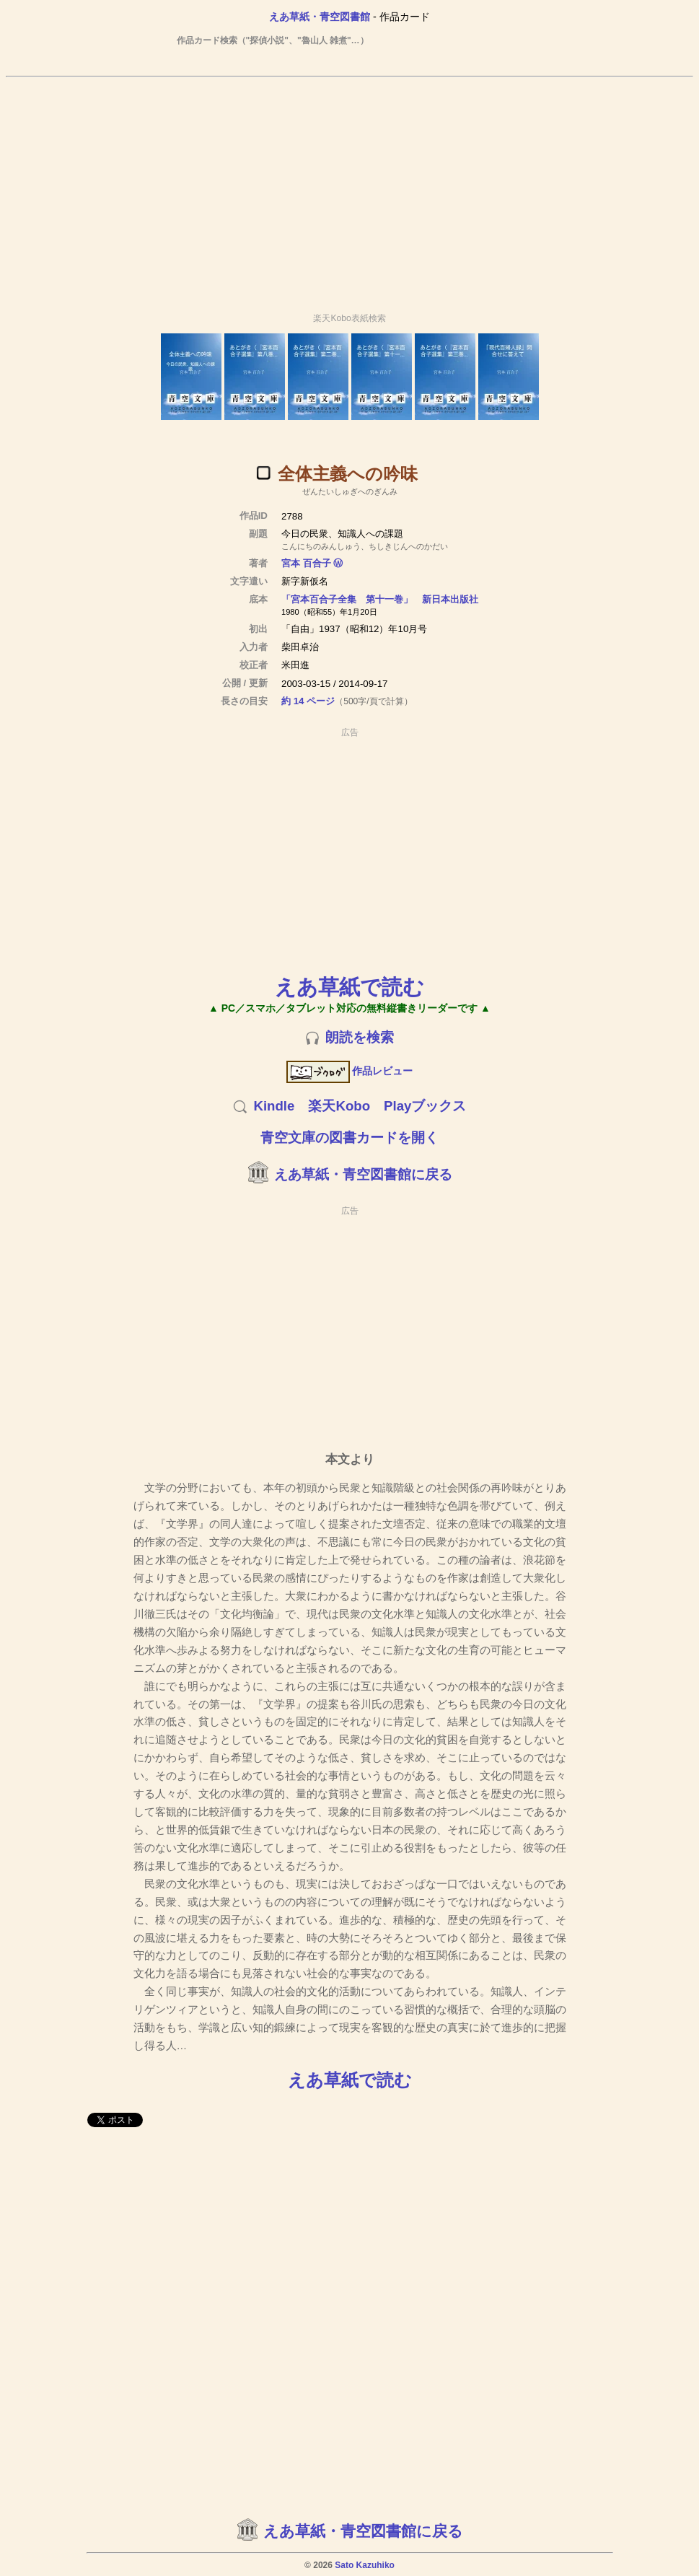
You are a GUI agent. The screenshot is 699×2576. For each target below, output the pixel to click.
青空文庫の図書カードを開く (349, 1137)
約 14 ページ (308, 701)
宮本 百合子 (306, 563)
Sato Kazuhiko (365, 2565)
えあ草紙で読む (349, 987)
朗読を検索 (359, 1037)
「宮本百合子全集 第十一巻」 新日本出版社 (379, 599)
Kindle (273, 1105)
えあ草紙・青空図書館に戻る (363, 1174)
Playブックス (425, 1105)
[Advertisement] (352, 188)
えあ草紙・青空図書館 (319, 16)
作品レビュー (349, 1071)
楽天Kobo (339, 1105)
